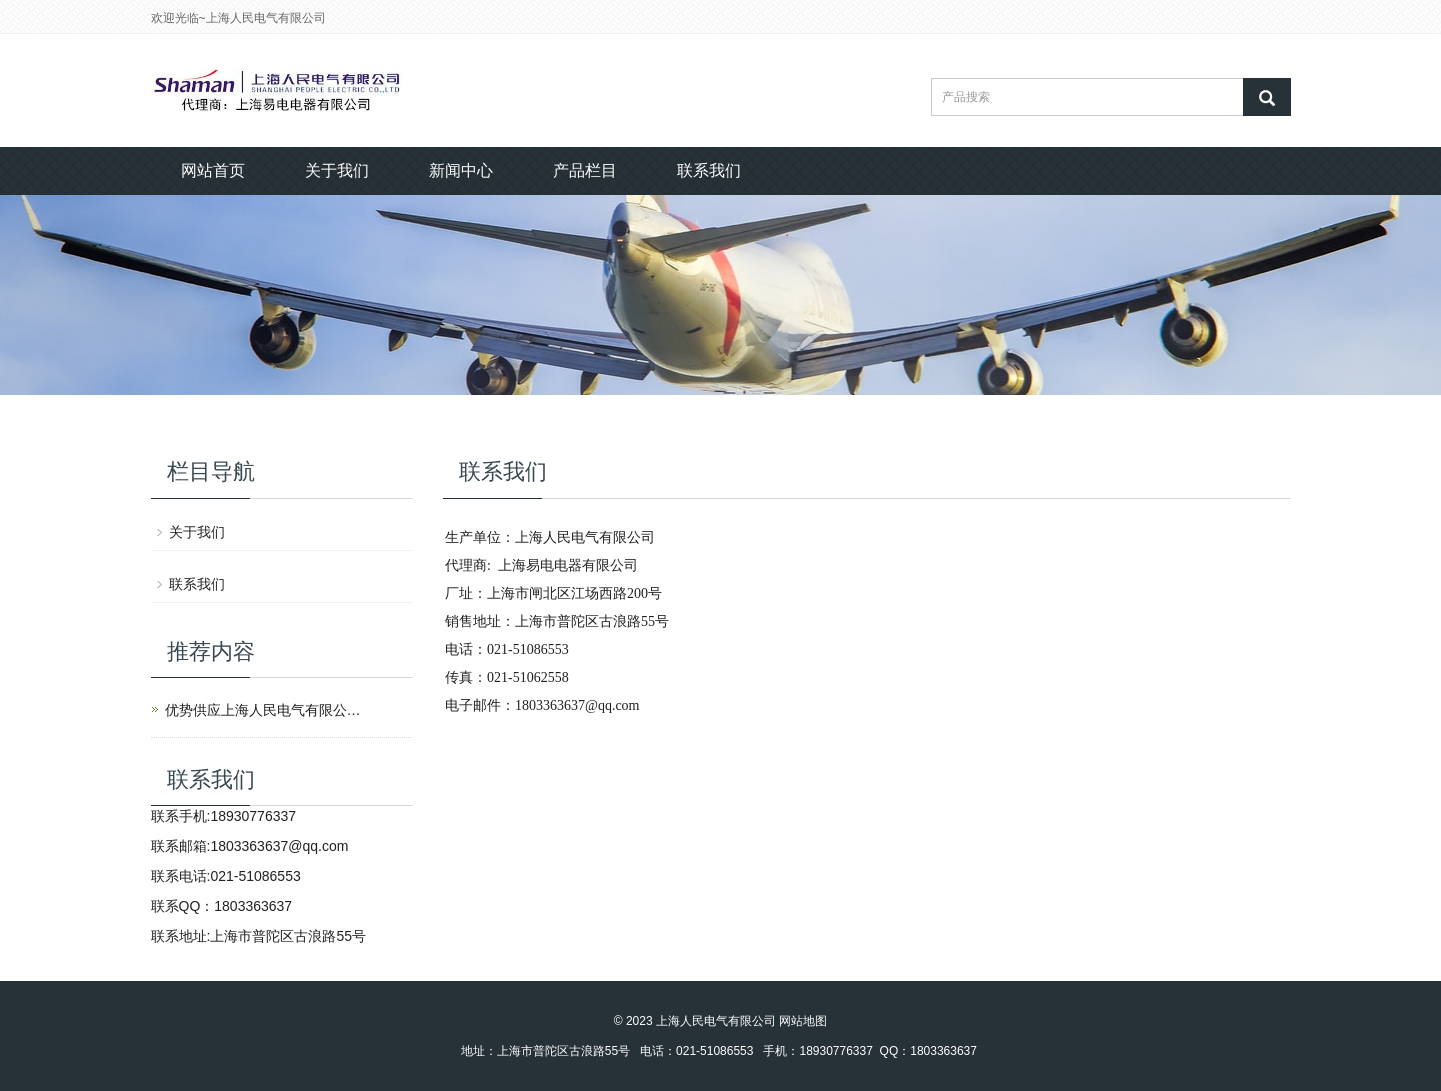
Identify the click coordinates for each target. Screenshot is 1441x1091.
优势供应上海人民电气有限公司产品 (265, 710)
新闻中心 (461, 170)
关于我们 (337, 170)
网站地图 (803, 1021)
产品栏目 (585, 170)
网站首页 (213, 170)
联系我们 (709, 170)
